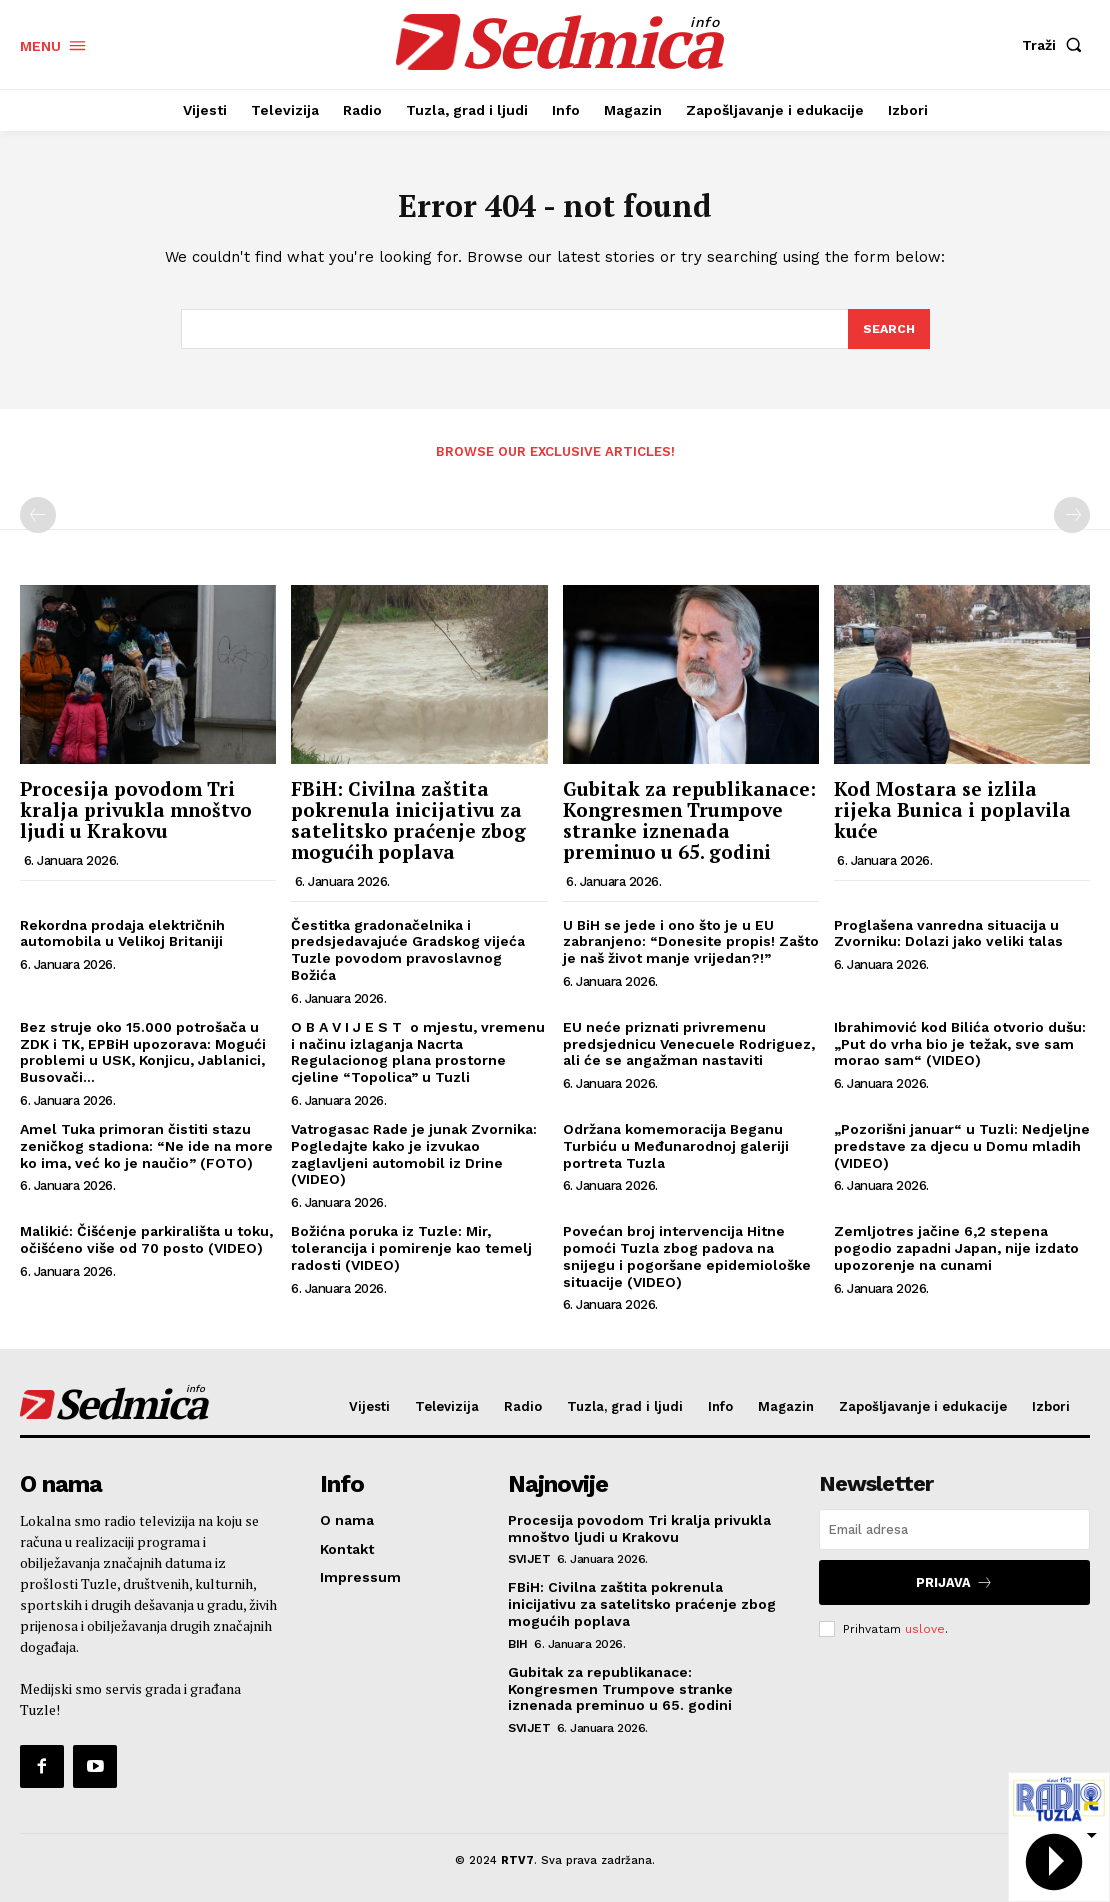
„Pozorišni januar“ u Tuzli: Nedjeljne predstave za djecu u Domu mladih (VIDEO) (962, 1153)
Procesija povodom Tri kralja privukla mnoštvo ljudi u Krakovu (136, 816)
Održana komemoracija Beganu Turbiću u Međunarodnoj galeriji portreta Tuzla (676, 1153)
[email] (954, 1536)
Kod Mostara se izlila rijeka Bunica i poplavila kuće (952, 816)
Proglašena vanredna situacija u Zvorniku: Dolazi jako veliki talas (948, 940)
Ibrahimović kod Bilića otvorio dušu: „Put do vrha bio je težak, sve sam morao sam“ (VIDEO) (960, 1051)
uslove (925, 1631)
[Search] (888, 336)
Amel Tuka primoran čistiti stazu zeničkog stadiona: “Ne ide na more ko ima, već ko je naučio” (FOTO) (146, 1153)
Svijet (529, 1565)
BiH (518, 1649)
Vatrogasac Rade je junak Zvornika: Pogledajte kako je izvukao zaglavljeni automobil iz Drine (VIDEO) (414, 1161)
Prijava (955, 1587)
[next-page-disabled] (1072, 522)
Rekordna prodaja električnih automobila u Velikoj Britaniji (122, 940)
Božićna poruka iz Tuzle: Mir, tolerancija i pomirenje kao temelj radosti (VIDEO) (411, 1255)
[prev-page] (38, 522)
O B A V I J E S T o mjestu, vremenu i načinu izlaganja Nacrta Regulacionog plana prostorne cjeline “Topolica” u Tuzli (418, 1059)
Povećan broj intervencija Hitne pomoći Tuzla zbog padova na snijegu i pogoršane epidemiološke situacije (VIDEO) (687, 1263)
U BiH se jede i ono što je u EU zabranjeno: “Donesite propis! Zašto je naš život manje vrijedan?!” (691, 949)
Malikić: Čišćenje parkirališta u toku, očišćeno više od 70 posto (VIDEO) (146, 1246)
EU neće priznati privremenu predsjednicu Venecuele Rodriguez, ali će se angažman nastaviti (689, 1051)
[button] (1056, 45)
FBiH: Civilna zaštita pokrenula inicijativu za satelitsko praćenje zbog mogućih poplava (408, 827)
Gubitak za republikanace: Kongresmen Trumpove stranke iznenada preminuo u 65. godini (689, 827)
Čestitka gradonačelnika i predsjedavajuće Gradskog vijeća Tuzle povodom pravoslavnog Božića (408, 957)
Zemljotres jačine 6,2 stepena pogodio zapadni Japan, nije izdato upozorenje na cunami (956, 1255)
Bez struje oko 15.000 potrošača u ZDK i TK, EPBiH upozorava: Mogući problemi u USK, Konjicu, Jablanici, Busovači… (143, 1059)
